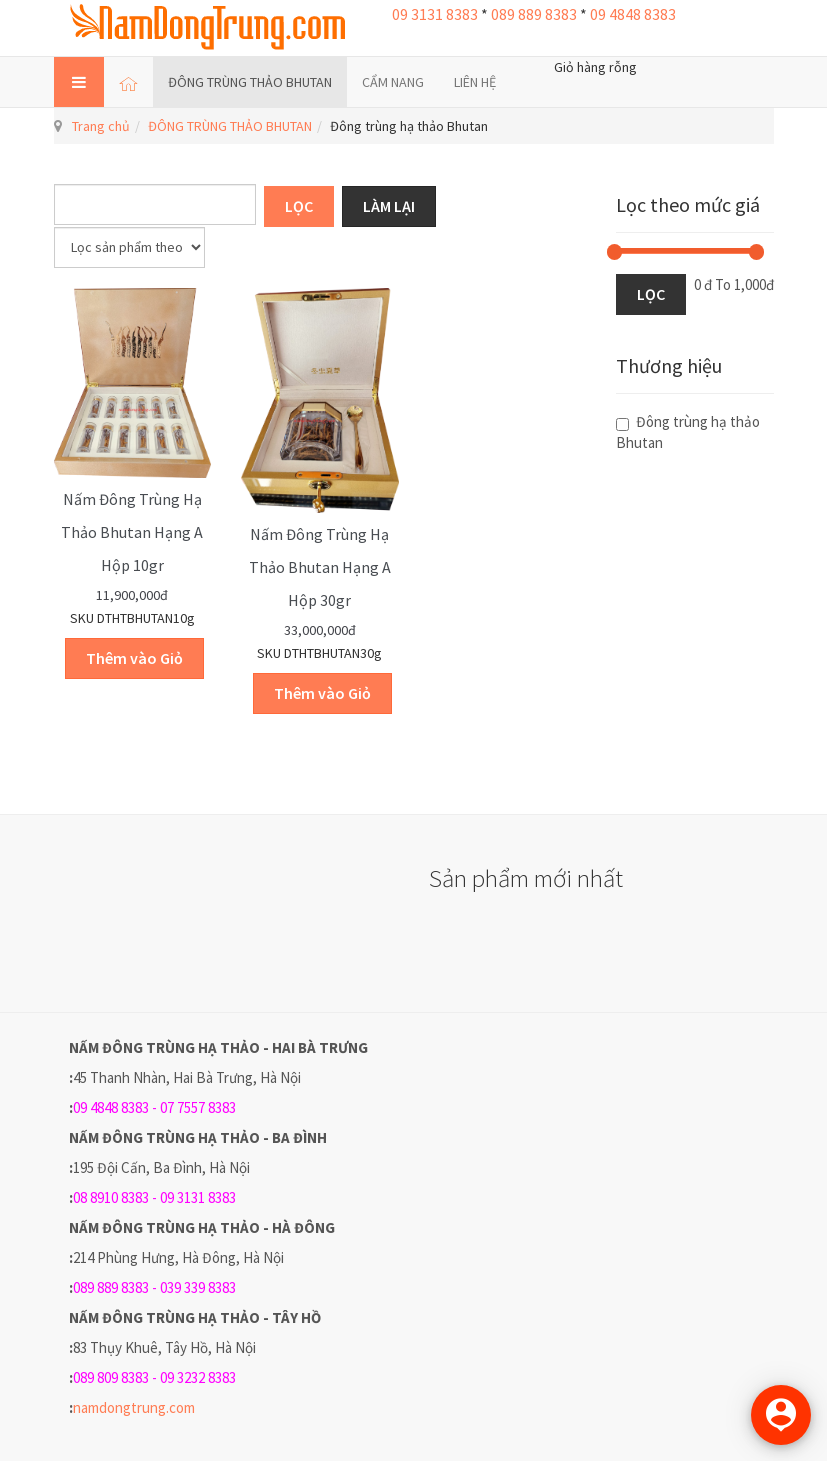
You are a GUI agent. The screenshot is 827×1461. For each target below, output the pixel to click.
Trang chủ (101, 126)
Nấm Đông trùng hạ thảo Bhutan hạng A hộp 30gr (320, 567)
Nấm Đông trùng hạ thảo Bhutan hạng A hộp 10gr (132, 532)
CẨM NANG (393, 82)
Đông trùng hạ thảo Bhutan (688, 432)
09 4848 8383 (633, 14)
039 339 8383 (198, 1287)
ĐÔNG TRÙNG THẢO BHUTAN (250, 82)
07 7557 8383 (198, 1107)
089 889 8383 (534, 14)
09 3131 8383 (435, 14)
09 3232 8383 (198, 1377)
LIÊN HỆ (475, 82)
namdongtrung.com (134, 1407)
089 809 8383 (111, 1377)
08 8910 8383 (111, 1197)
